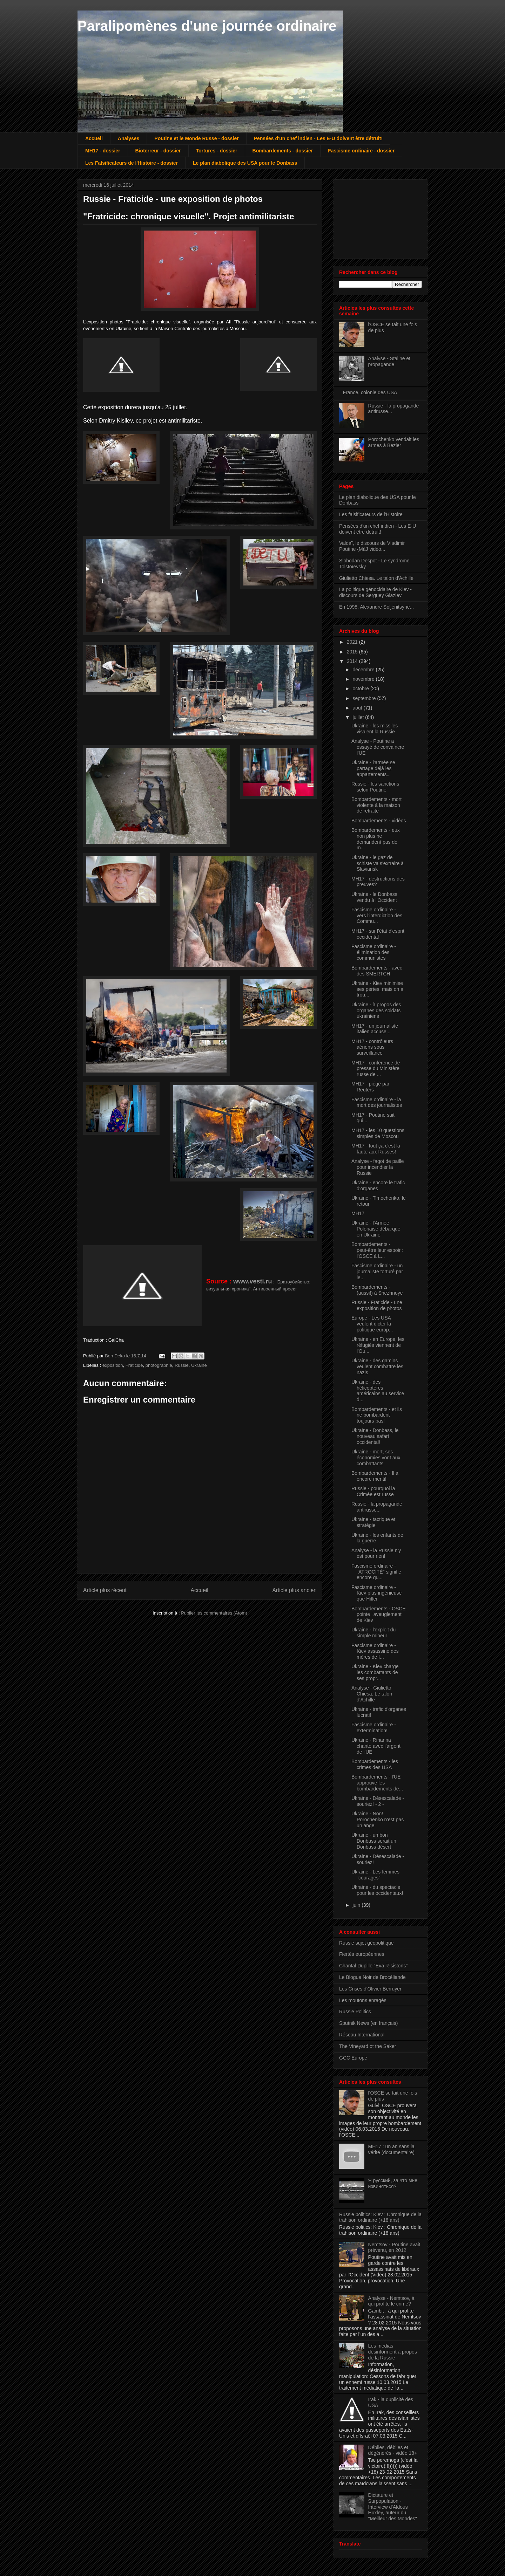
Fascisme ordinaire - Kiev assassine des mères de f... (375, 1651)
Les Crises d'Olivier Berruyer (370, 1989)
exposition (112, 1365)
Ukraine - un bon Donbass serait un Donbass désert (373, 1841)
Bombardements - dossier (282, 150)
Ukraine (199, 1365)
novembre (364, 679)
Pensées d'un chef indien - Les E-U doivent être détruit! (318, 138)
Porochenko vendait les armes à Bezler (393, 442)
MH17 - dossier (102, 150)
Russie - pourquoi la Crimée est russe (373, 1491)
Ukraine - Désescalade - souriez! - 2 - (377, 1801)
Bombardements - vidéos (378, 820)
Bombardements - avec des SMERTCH (376, 971)
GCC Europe (353, 2058)
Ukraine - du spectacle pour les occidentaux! (377, 1890)
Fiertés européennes (361, 1954)
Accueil (94, 138)
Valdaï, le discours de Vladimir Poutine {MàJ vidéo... (372, 546)
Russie (182, 1365)
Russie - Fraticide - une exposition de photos (376, 1305)
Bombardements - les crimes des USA (374, 1764)
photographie (159, 1365)
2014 (353, 661)
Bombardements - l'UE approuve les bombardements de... (377, 1782)
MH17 (357, 1213)
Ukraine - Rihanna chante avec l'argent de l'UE (375, 1746)
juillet (358, 717)
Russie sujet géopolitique (366, 1943)
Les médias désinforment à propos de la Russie (392, 2352)
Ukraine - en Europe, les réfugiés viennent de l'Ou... (377, 1345)
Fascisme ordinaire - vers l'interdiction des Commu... (376, 915)
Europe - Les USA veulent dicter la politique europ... (372, 1323)
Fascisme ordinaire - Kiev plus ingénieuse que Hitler (376, 1593)
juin (357, 1905)
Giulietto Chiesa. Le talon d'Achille (376, 578)
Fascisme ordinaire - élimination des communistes (373, 952)
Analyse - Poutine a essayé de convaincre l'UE (377, 747)
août (357, 708)
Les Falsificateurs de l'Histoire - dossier (131, 163)
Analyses (128, 138)
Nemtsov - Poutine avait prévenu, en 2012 (394, 2247)
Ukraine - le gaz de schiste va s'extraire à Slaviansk (377, 863)
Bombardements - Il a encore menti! (374, 1476)
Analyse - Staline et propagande (389, 361)
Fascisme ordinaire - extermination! (373, 1727)
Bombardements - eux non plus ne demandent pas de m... (375, 838)
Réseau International (361, 2034)
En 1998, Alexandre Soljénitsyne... (376, 607)
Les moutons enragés (362, 2000)
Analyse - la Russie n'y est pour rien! (376, 1553)
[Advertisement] (374, 217)
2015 (353, 652)
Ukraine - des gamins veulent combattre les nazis (377, 1366)
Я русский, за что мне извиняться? (392, 2183)
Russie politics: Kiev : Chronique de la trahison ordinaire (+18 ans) (380, 2217)
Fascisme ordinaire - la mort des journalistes (376, 1102)
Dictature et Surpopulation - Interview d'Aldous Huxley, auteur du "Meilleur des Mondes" (392, 2506)
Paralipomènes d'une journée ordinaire (207, 26)
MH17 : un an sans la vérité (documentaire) (391, 2149)
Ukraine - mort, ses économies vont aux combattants (375, 1457)
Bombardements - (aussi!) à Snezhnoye (377, 1290)
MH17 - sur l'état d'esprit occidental (377, 934)
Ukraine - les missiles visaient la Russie (374, 728)
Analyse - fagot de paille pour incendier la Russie (377, 1167)
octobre (361, 688)
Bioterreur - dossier (158, 150)
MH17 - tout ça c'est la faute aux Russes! (375, 1149)
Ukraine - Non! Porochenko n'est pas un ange (377, 1819)
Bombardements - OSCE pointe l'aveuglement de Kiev (378, 1614)
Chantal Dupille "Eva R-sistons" (373, 1965)
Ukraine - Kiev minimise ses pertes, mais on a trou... (377, 989)
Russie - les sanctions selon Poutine (375, 787)
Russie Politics (355, 2011)
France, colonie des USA (370, 392)
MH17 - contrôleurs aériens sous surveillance (372, 1047)
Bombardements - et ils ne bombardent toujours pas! (376, 1415)
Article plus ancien (294, 1590)
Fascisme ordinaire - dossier (361, 150)
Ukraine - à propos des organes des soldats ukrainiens (376, 1010)
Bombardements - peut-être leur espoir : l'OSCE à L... (377, 1250)
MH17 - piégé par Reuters (370, 1086)
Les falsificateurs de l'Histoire (371, 514)
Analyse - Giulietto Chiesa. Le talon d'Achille (371, 1694)
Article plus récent (105, 1590)
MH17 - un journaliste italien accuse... (374, 1029)
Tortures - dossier (216, 150)
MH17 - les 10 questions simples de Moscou (377, 1133)
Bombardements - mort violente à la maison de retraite (376, 805)
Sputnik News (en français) (368, 2023)
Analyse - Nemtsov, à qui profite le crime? (391, 2301)
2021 (353, 642)
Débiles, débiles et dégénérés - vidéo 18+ (392, 2450)
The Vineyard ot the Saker (367, 2046)
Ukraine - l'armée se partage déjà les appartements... (373, 768)
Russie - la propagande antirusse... (376, 1507)
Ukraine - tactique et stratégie (373, 1522)
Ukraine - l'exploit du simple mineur (373, 1632)
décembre (364, 669)
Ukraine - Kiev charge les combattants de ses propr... (375, 1672)
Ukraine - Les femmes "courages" (375, 1874)
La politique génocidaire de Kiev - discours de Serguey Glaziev (375, 592)
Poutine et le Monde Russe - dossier (196, 138)
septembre (364, 698)
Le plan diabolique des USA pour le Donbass (245, 163)
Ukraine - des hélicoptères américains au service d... (377, 1390)
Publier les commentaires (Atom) (214, 1613)
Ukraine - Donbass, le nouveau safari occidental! (375, 1436)
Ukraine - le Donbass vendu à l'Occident (374, 897)
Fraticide (134, 1365)
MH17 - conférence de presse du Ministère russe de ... (375, 1068)
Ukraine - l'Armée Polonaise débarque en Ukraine (375, 1229)
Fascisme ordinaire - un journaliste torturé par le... (377, 1271)
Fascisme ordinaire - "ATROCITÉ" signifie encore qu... (376, 1572)
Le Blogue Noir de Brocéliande (372, 1977)
